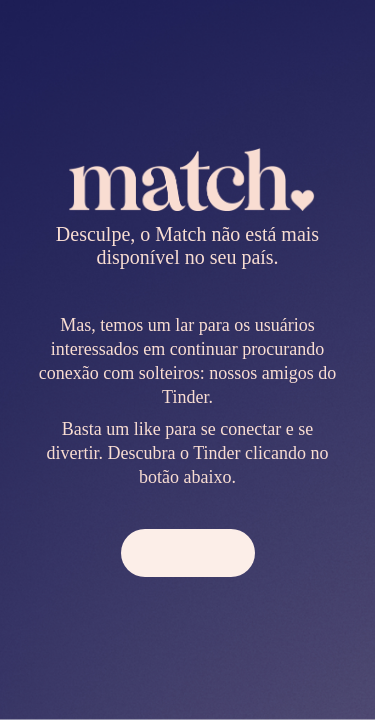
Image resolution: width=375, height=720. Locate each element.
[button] (188, 553)
